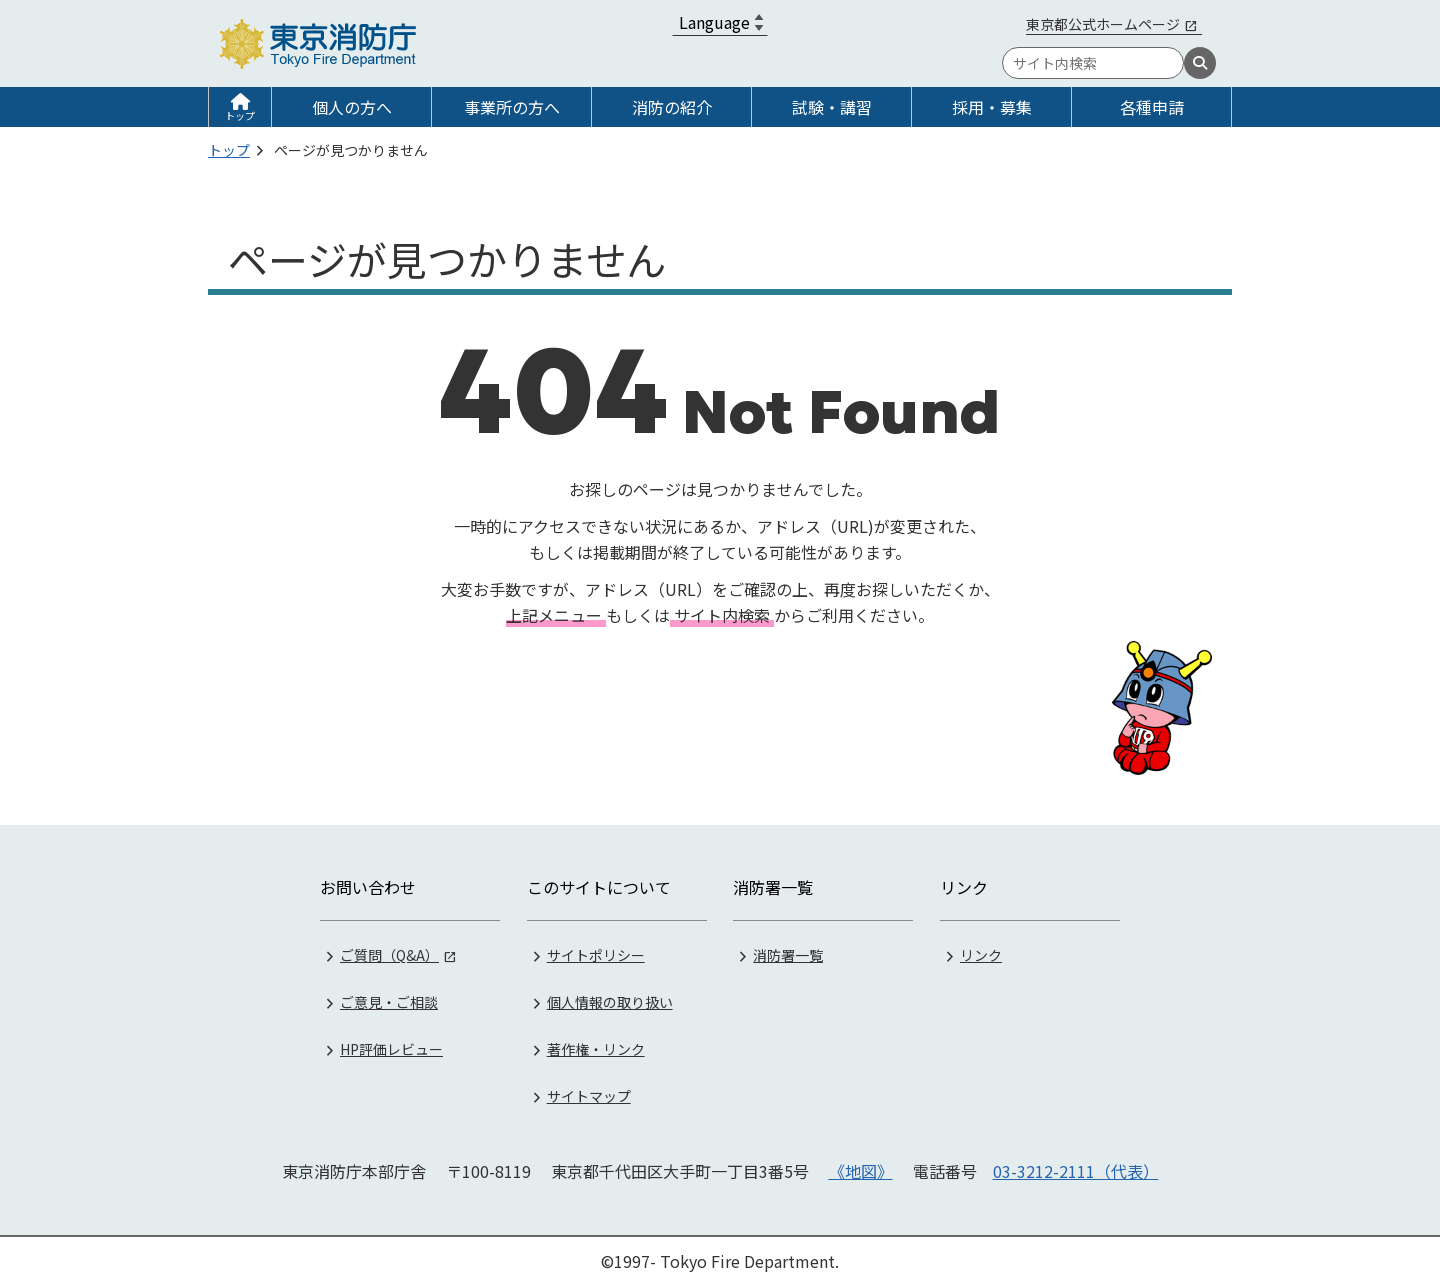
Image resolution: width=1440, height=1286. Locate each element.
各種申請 (1152, 107)
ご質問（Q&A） (389, 955)
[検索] (1200, 63)
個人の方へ (352, 107)
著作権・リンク (596, 1049)
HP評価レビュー (391, 1049)
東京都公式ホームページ (1103, 24)
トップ (240, 115)
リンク (981, 955)
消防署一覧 (788, 955)
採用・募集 (992, 107)
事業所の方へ (512, 107)
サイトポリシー (596, 955)
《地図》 (861, 1171)
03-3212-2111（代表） (1076, 1171)
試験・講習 (832, 107)
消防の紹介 (672, 107)
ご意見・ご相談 (389, 1002)
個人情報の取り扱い (610, 1002)
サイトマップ (589, 1096)
